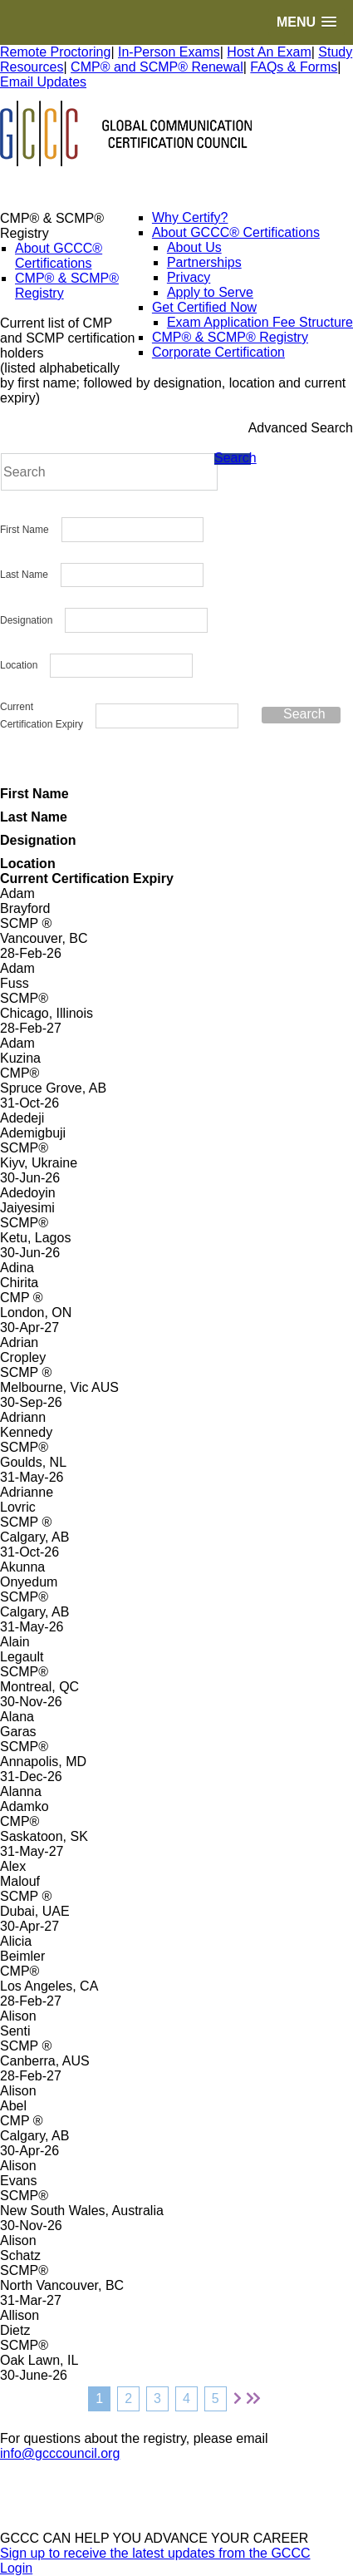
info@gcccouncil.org (60, 2453)
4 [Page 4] (186, 2398)
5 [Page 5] (215, 2398)
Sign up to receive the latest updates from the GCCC (155, 2553)
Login (16, 2568)
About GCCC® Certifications (58, 255)
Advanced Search (300, 428)
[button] (306, 22)
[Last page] (253, 2398)
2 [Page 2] (128, 2398)
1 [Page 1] (99, 2398)
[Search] (109, 472)
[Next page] (237, 2398)
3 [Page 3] (157, 2398)
